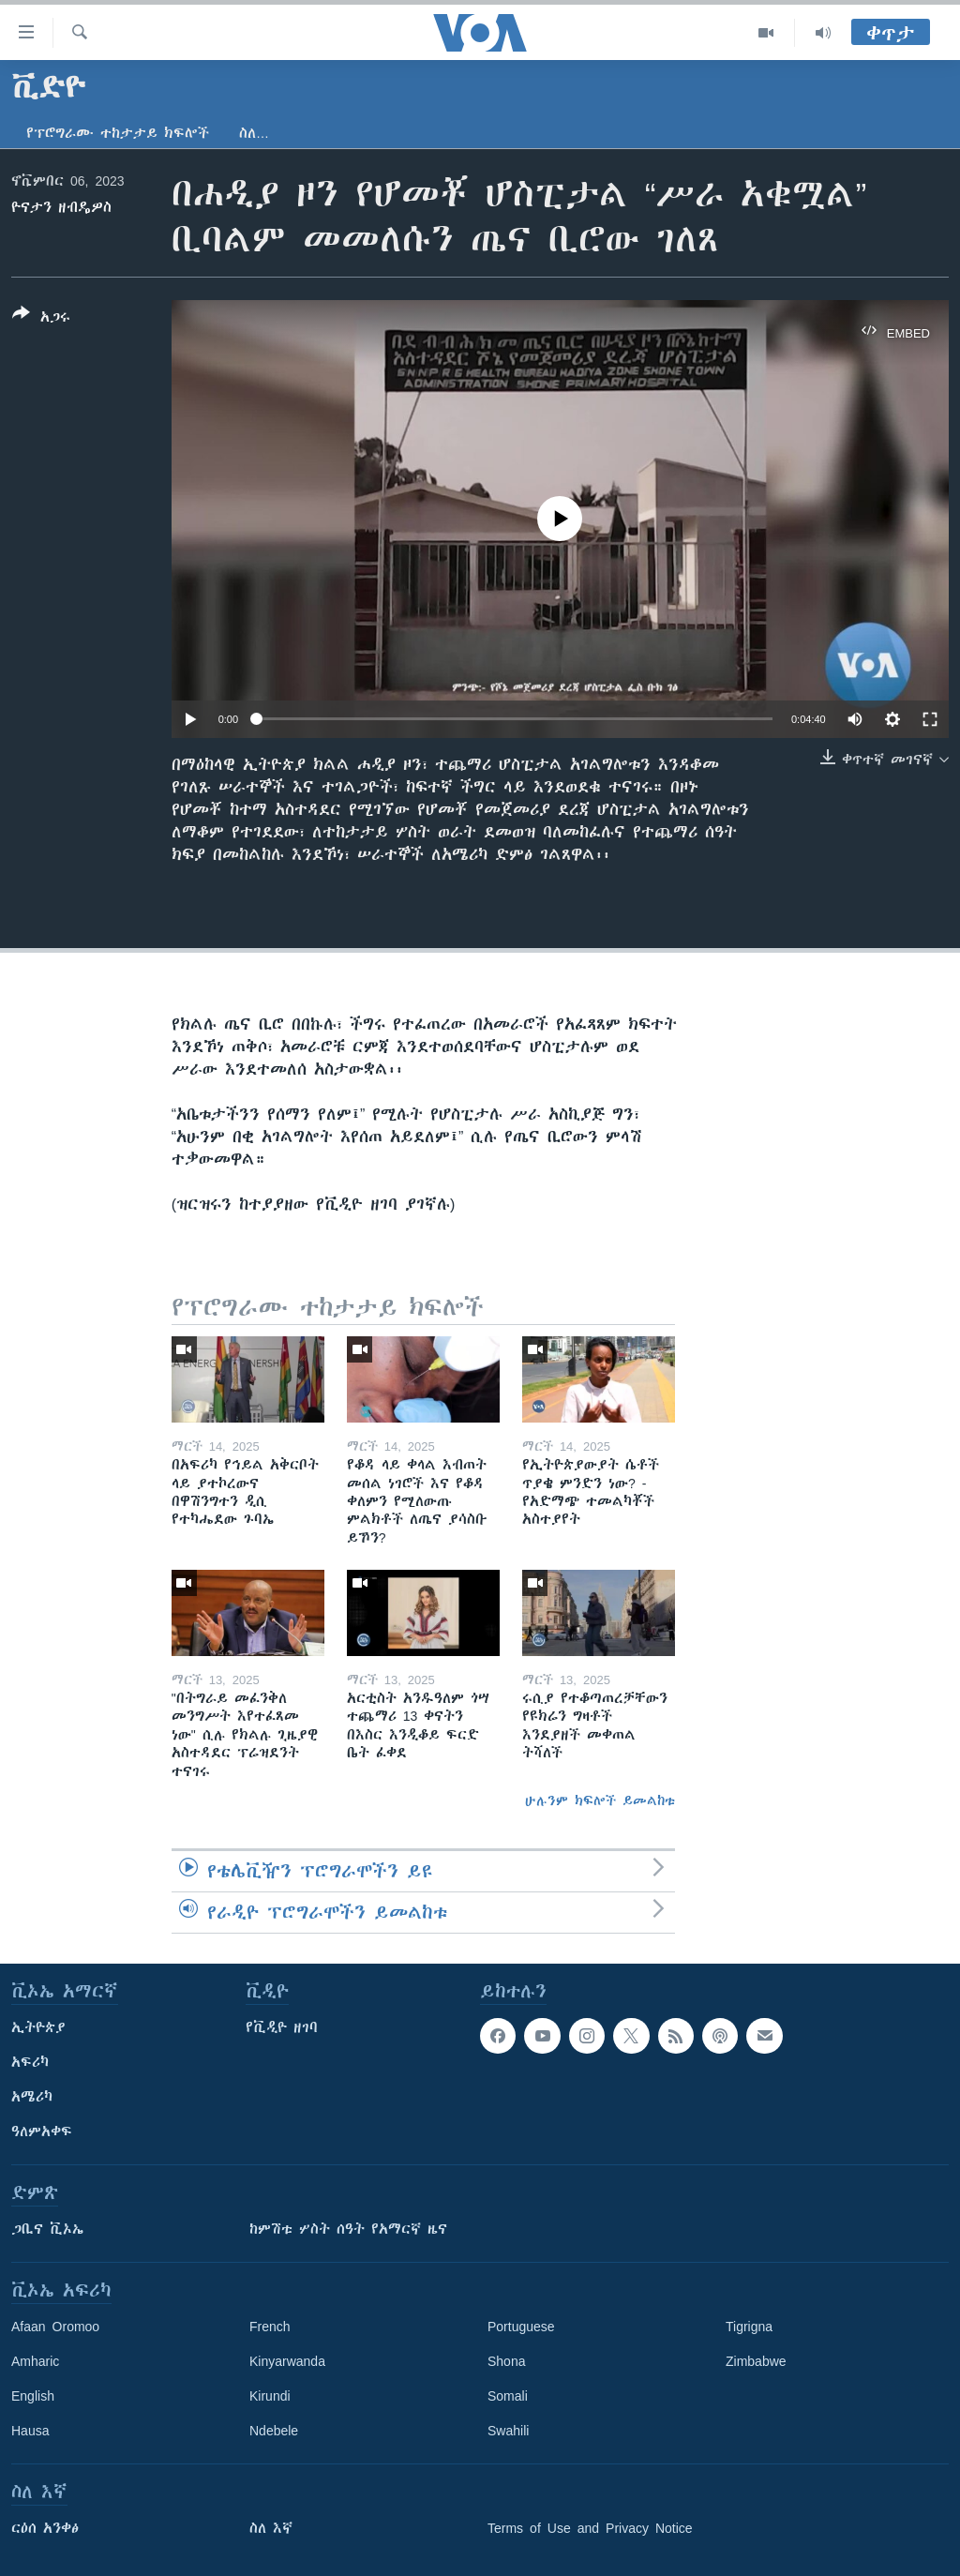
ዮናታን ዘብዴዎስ (61, 207)
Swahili (508, 2430)
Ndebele (273, 2430)
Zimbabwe (756, 2361)
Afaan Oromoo (55, 2326)
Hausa (30, 2430)
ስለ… (254, 133)
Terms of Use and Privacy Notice (590, 2528)
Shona (506, 2361)
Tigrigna (749, 2326)
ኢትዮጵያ (38, 2027)
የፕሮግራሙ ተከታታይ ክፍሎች (117, 133)
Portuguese (521, 2326)
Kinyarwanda (287, 2361)
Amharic (35, 2361)
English (32, 2396)
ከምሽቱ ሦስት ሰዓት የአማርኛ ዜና (348, 2229)
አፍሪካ (30, 2062)
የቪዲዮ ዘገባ (282, 2027)
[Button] (41, 319)
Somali (508, 2396)
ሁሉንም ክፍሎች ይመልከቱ (600, 1800)
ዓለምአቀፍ (41, 2131)
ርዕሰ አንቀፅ (45, 2528)
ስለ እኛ (270, 2528)
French (270, 2326)
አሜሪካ (31, 2096)
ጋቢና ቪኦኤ (47, 2229)
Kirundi (270, 2396)
